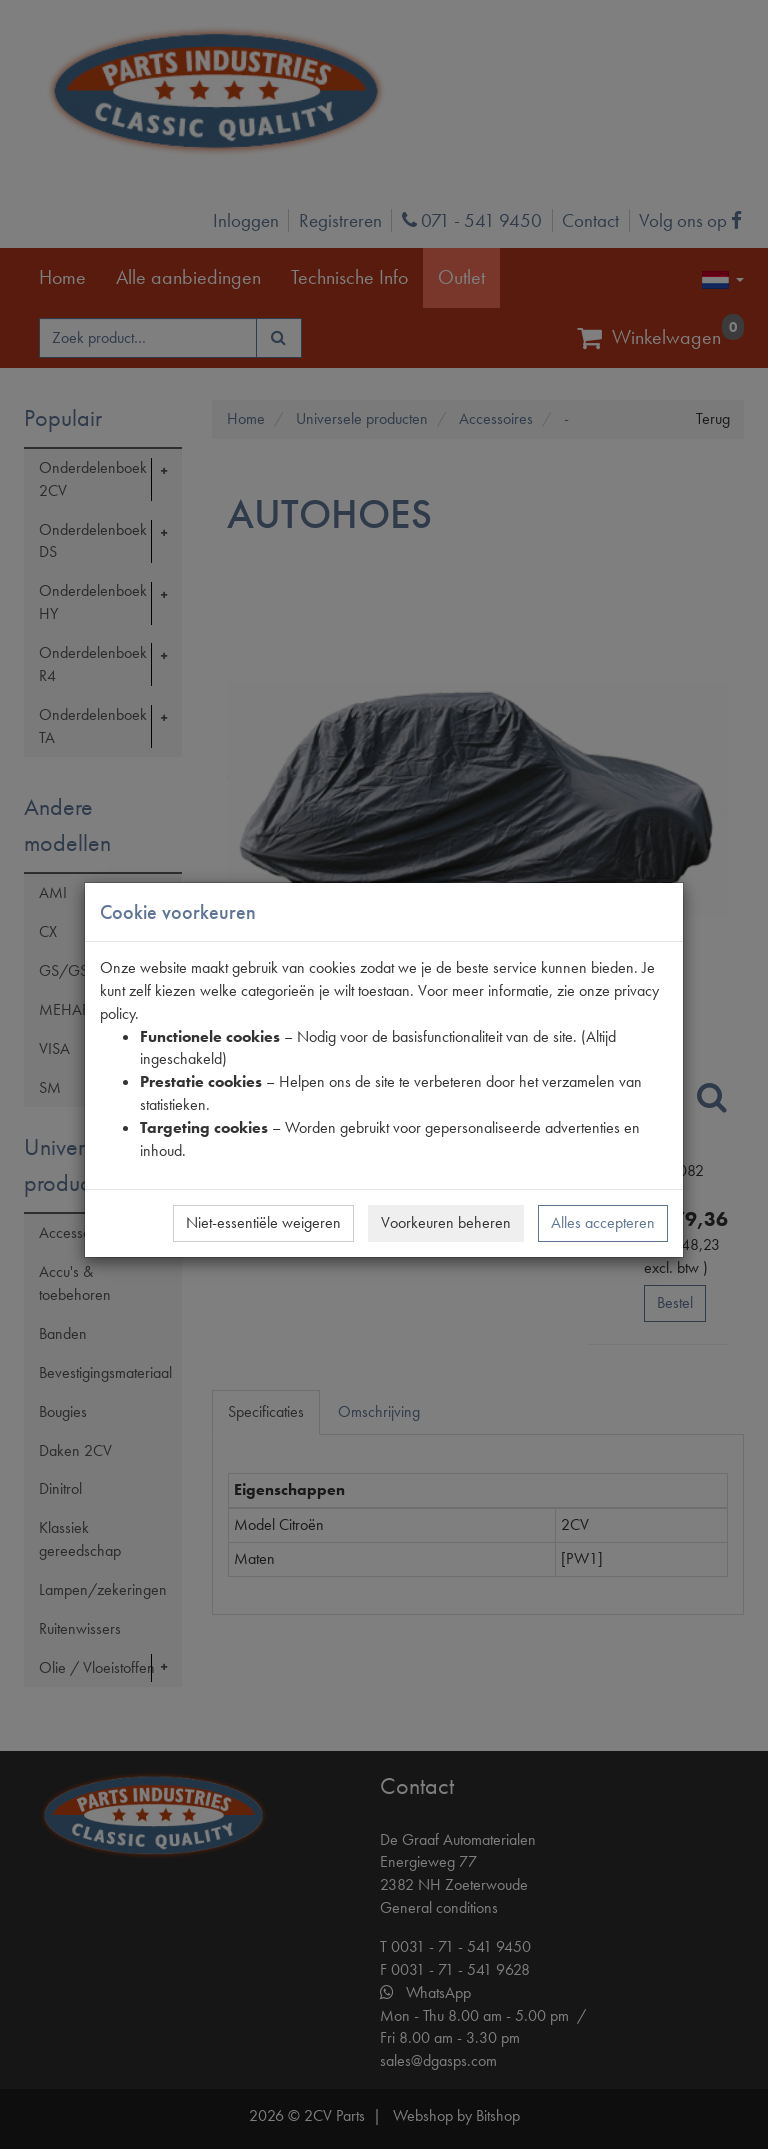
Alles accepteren (603, 1222)
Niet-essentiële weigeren (263, 1222)
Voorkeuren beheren (446, 1222)
